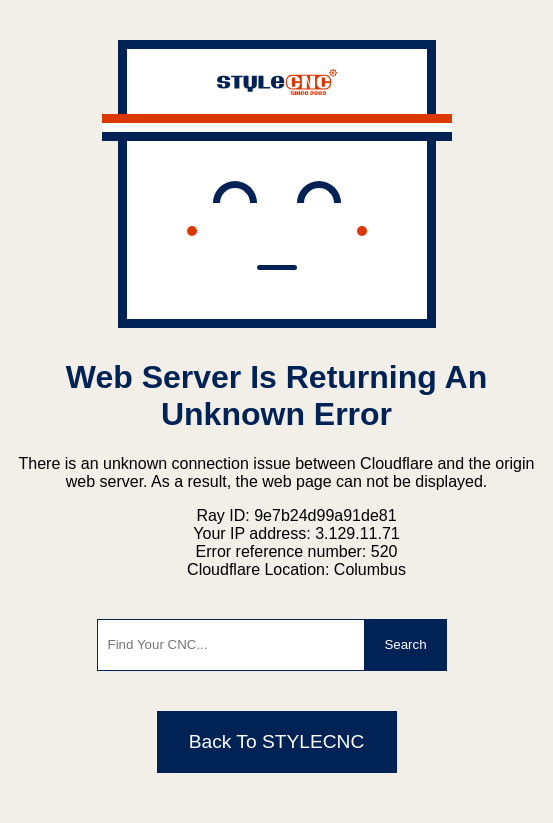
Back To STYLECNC (277, 741)
